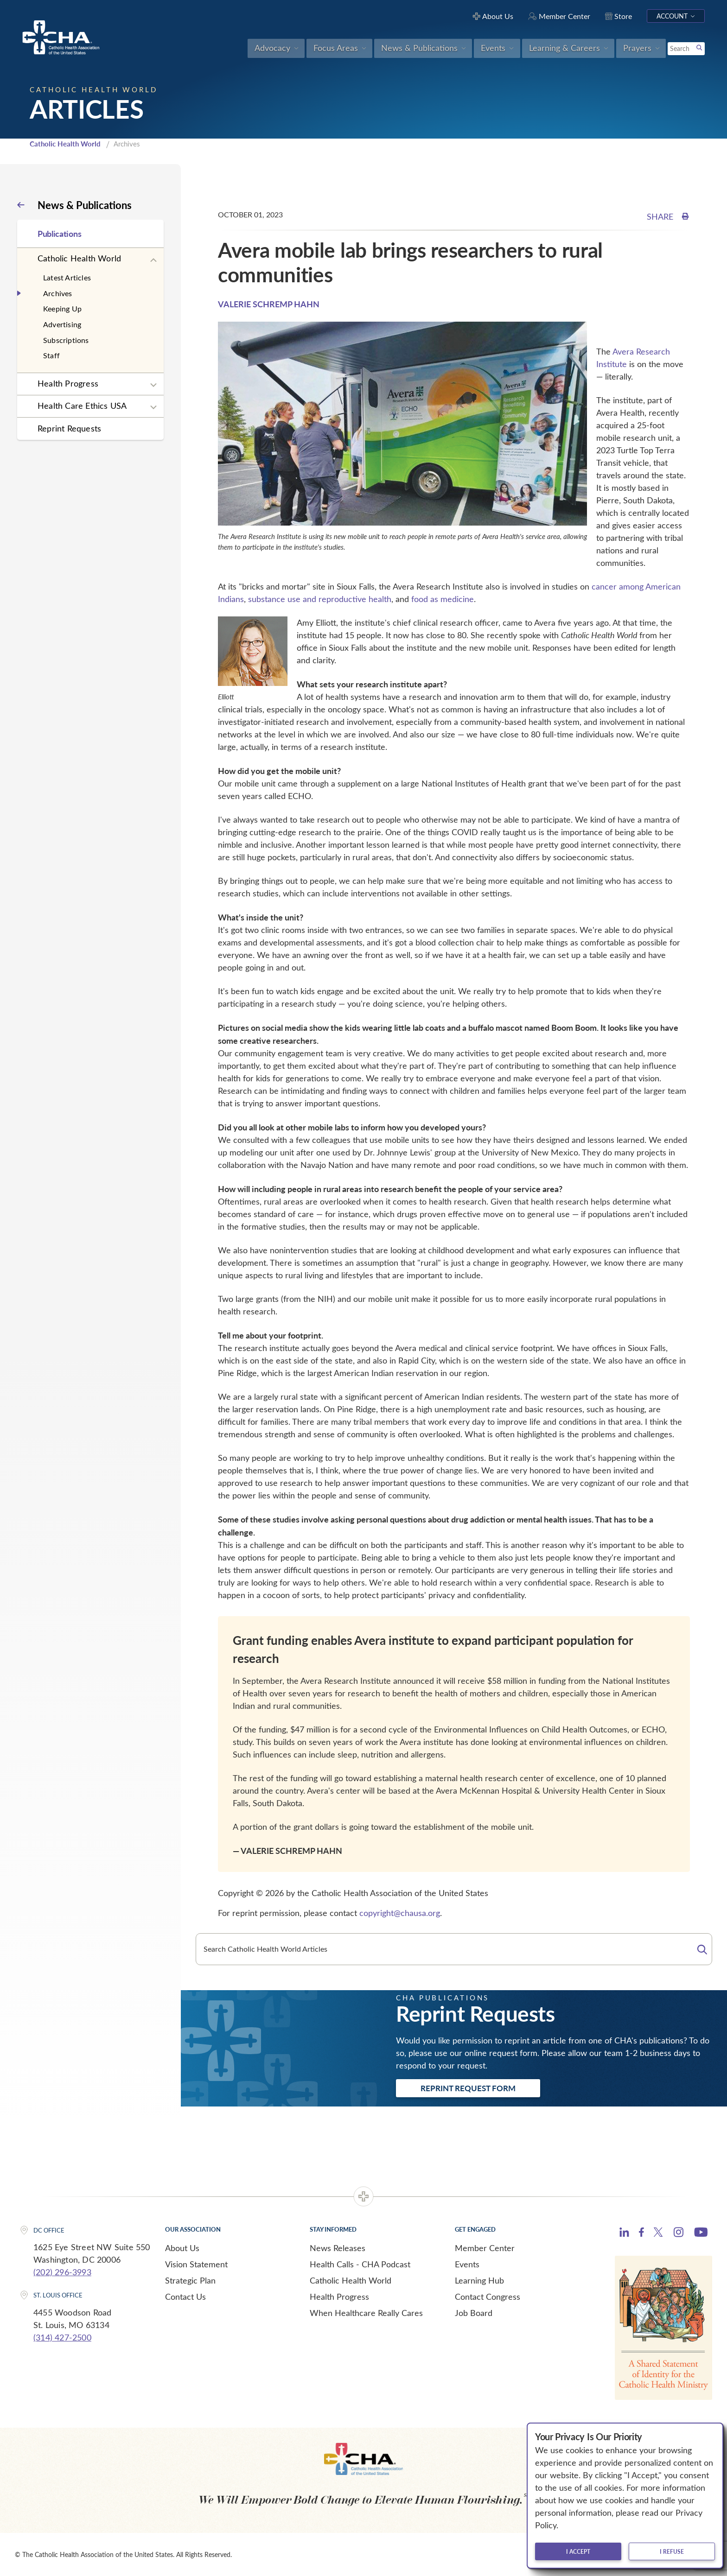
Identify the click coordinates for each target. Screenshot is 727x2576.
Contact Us (185, 2296)
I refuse (672, 2551)
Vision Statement (196, 2264)
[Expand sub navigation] (153, 260)
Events (467, 2264)
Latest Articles (67, 277)
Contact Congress (487, 2296)
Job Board (473, 2312)
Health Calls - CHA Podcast (360, 2264)
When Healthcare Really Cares (366, 2312)
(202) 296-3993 (62, 2272)
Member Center (485, 2247)
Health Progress (68, 383)
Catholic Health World (65, 143)
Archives (57, 293)
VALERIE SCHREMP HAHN (268, 304)
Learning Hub (479, 2280)
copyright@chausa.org (399, 1912)
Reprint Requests (69, 428)
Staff (51, 355)
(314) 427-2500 (62, 2337)
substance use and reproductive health (319, 598)
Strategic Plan (190, 2280)
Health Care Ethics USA (82, 405)
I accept (578, 2551)
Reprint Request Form (468, 2088)
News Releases (337, 2247)
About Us (182, 2247)
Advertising (62, 324)
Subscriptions (66, 340)
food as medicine (442, 598)
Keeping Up (62, 308)
